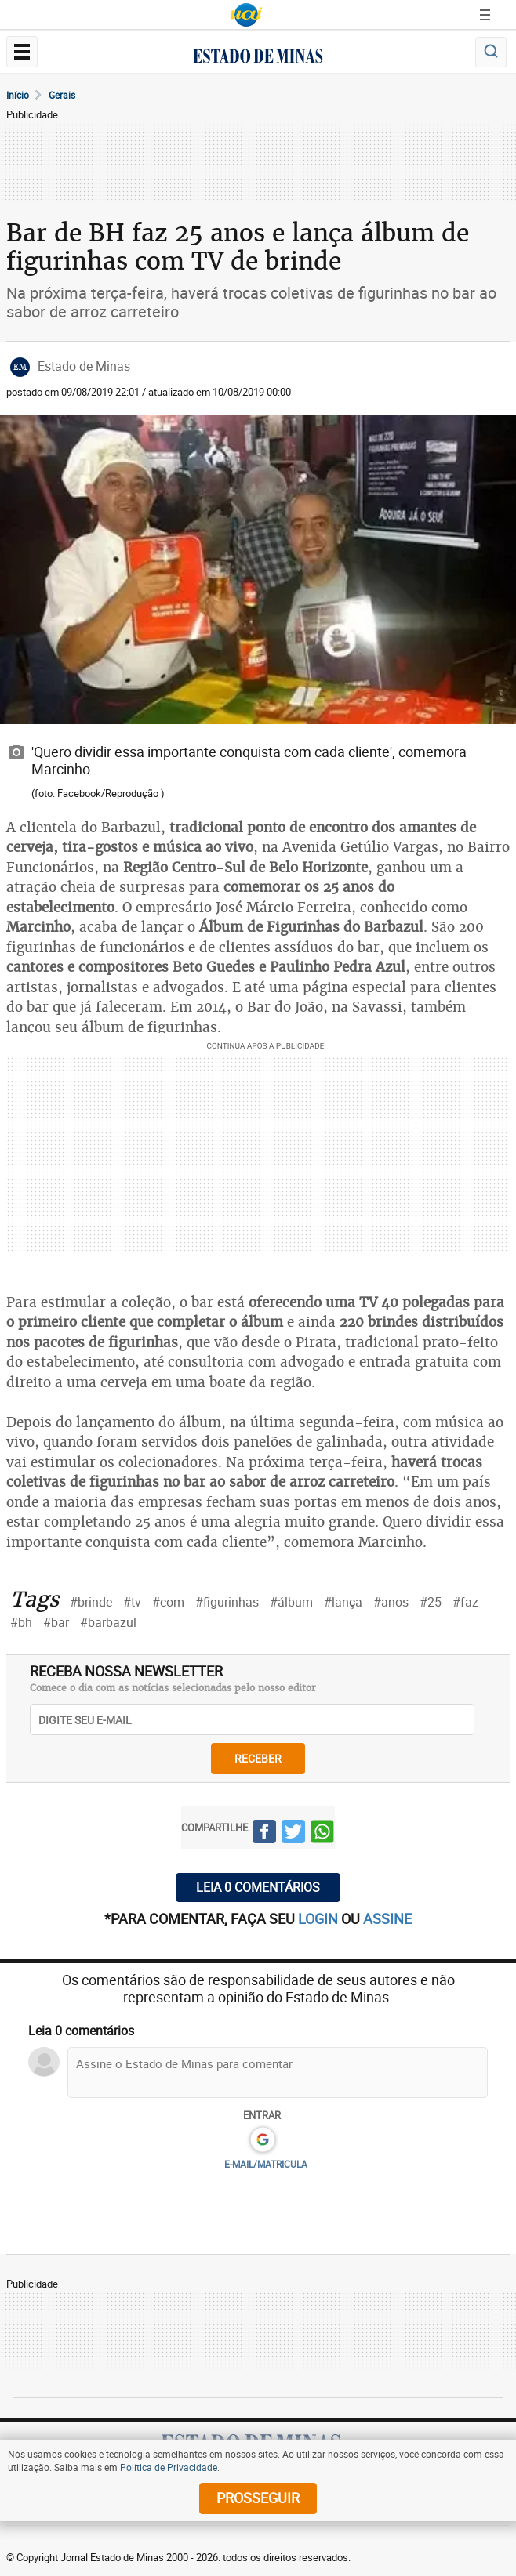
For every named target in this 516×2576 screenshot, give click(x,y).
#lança (343, 1601)
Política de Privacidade (168, 2467)
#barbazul (108, 1622)
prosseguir (258, 2497)
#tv (132, 1601)
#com (168, 1601)
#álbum (291, 1601)
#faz (465, 1601)
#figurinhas (227, 1601)
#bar (56, 1622)
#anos (391, 1601)
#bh (21, 1622)
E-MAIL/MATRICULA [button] (265, 2164)
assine (387, 1918)
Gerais (62, 95)
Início (17, 95)
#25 (431, 1601)
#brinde (91, 1601)
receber (258, 1758)
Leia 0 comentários (258, 1887)
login (319, 1918)
